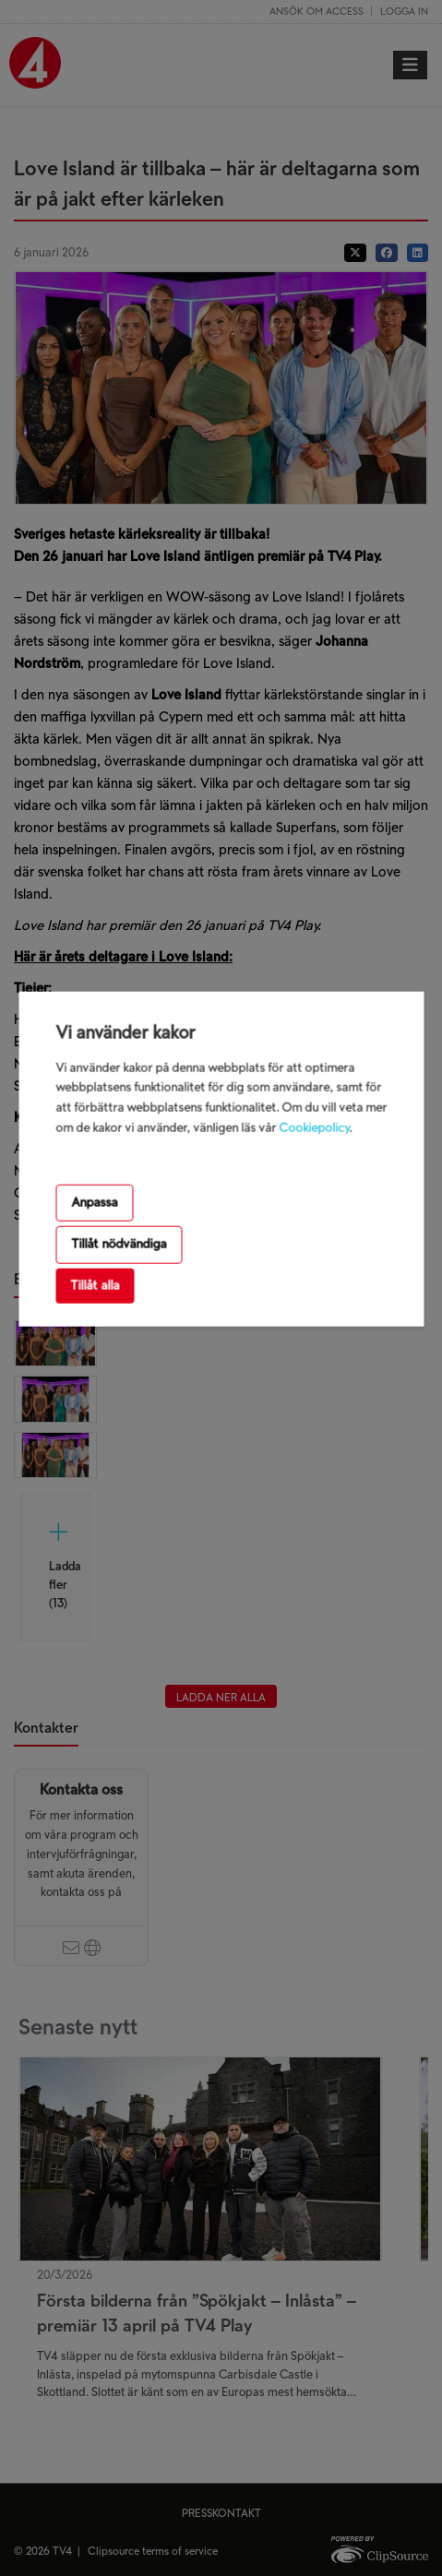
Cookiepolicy (314, 1128)
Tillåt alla (94, 1285)
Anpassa (94, 1202)
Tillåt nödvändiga (118, 1244)
